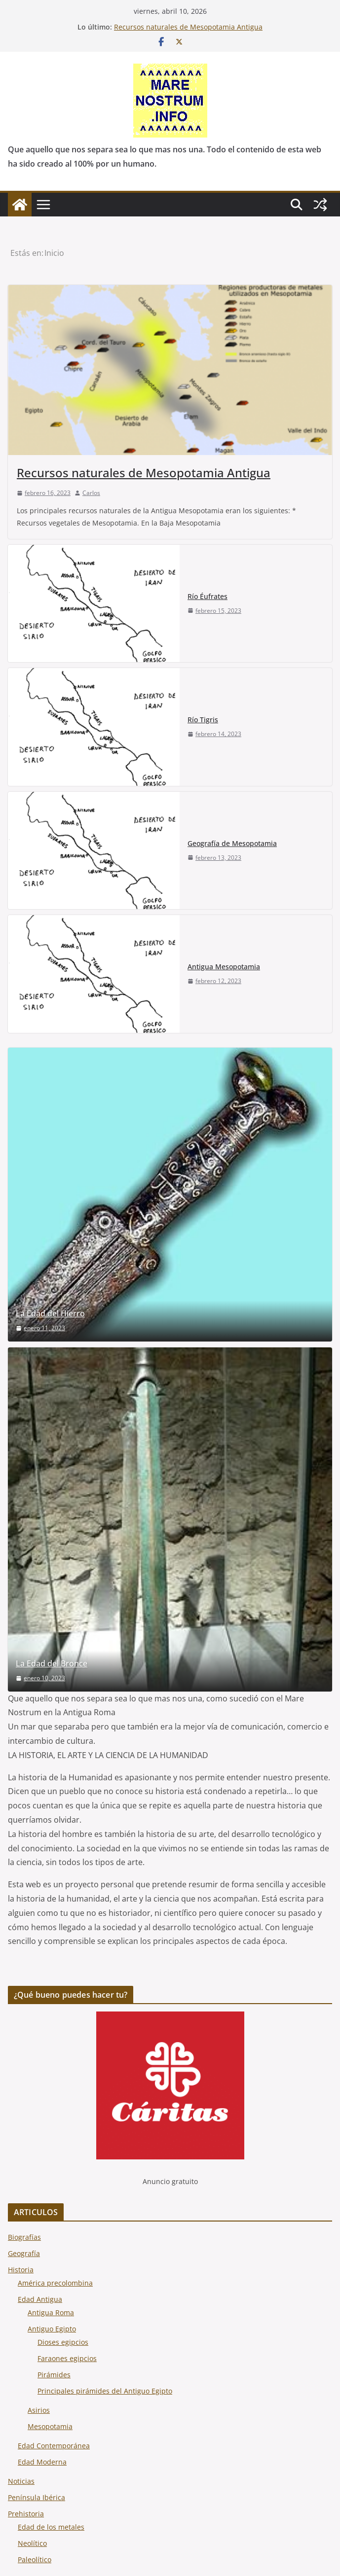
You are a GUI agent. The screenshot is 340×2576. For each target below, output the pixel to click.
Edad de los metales (51, 2527)
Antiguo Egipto (52, 2328)
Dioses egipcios (63, 2342)
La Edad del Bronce (51, 1664)
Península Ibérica (36, 2497)
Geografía (24, 2253)
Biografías (24, 2237)
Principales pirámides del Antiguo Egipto (105, 2391)
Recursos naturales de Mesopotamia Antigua (188, 27)
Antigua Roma (51, 2312)
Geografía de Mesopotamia (232, 843)
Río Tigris (203, 719)
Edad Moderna (42, 2462)
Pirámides (54, 2374)
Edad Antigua (40, 2299)
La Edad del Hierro (50, 1313)
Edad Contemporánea (54, 2445)
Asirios (39, 2410)
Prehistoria (26, 2513)
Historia (21, 2269)
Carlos (91, 493)
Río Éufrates (207, 596)
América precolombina (55, 2283)
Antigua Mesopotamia (224, 966)
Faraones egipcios (67, 2358)
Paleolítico (34, 2559)
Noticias (21, 2481)
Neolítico (32, 2543)
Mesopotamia (50, 2426)
